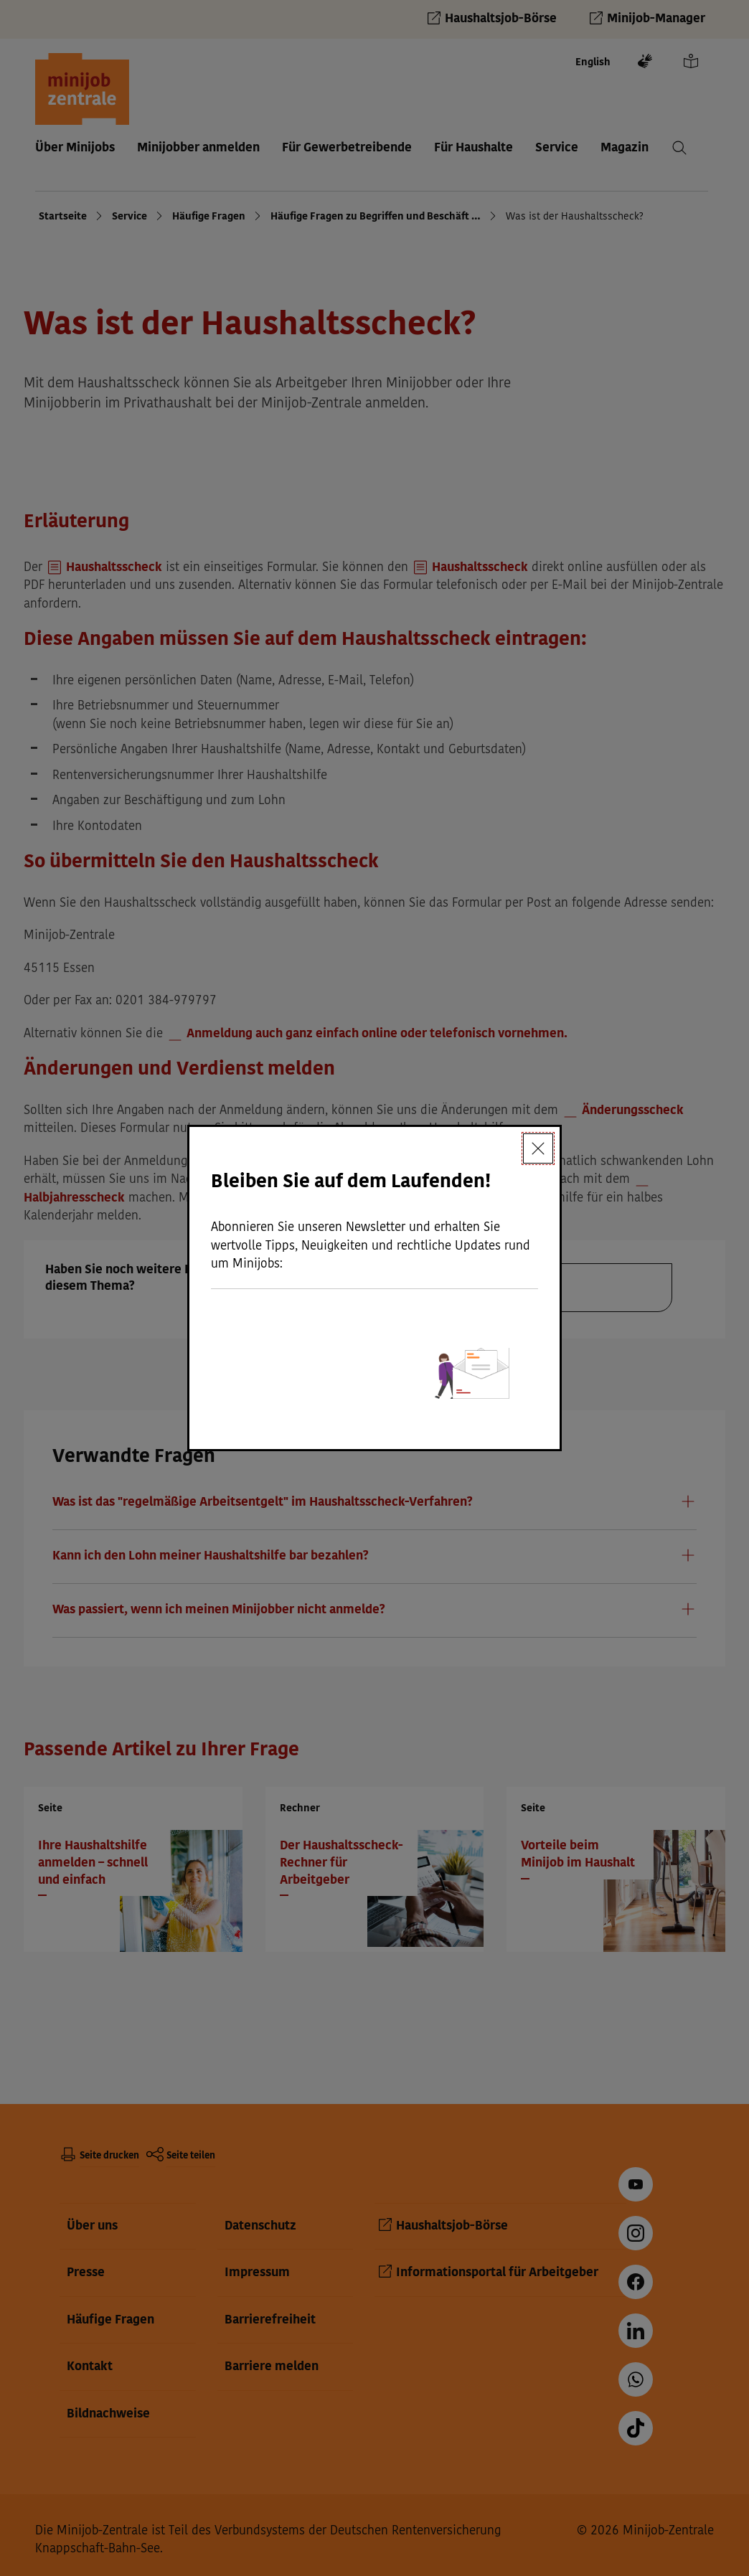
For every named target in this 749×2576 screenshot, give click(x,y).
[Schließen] (538, 1148)
